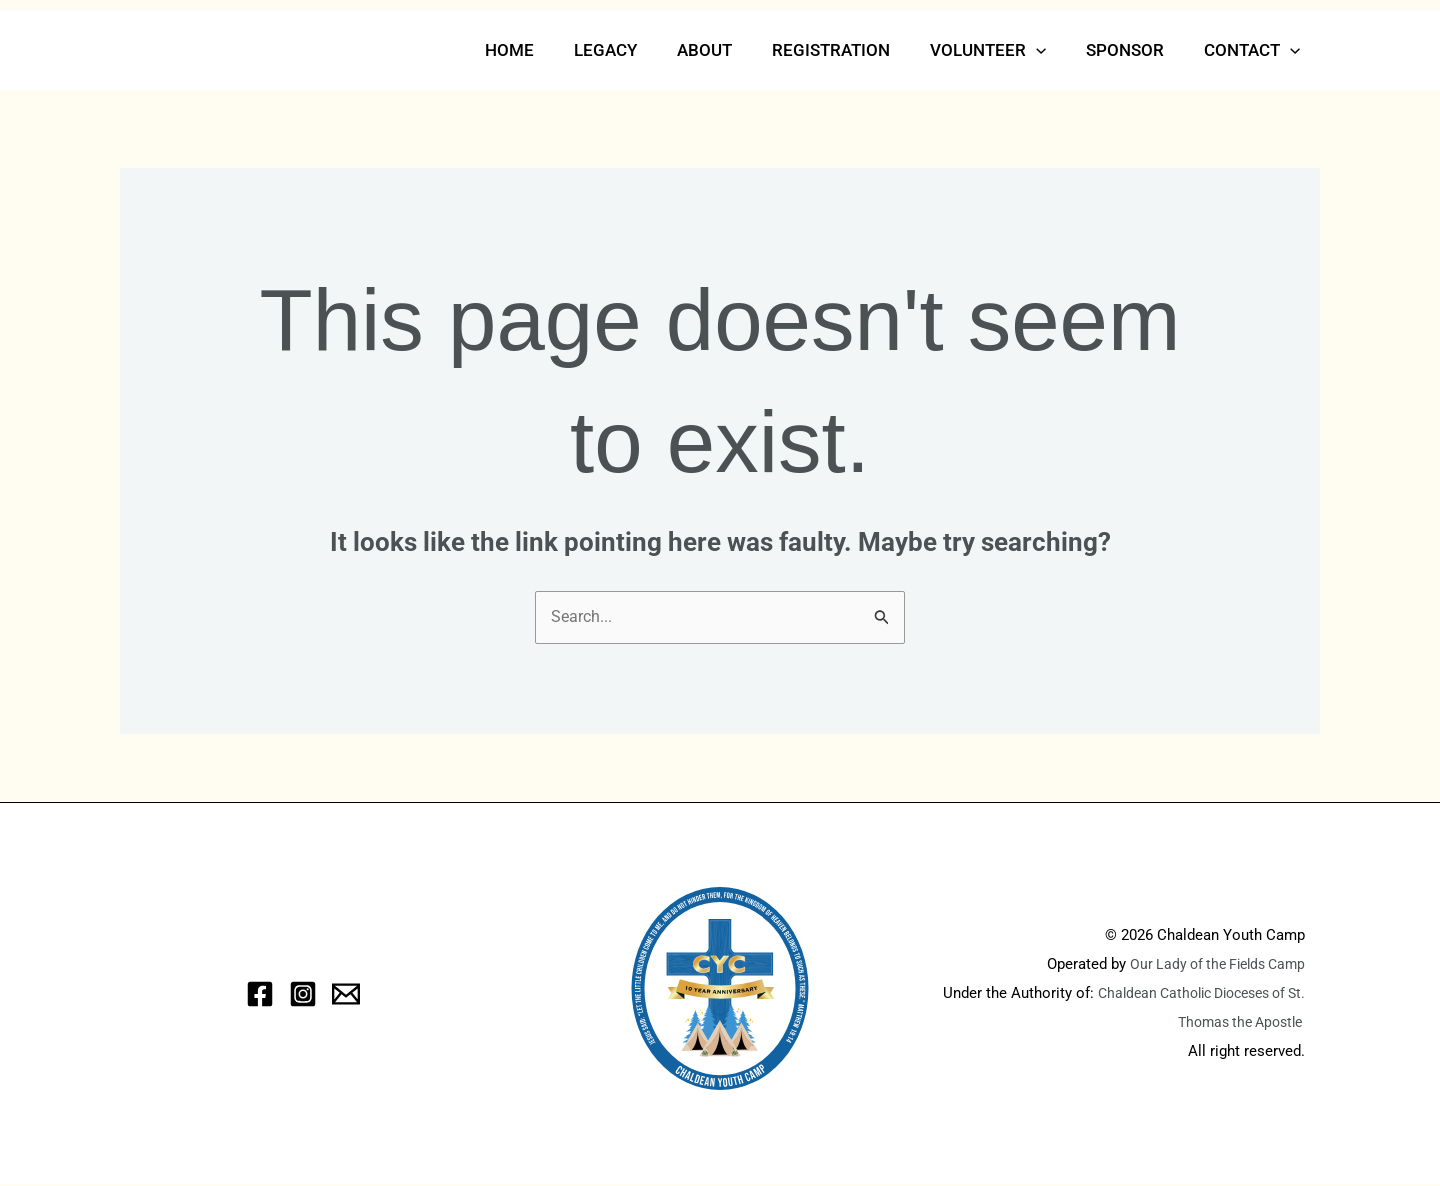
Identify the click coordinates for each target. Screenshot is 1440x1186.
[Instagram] (303, 996)
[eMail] (346, 996)
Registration (852, 50)
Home (548, 50)
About (731, 50)
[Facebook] (260, 996)
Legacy (638, 50)
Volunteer (1003, 50)
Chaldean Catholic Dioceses (1194, 995)
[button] (1051, 50)
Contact (1255, 50)
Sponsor (1134, 50)
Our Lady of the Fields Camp (1211, 966)
